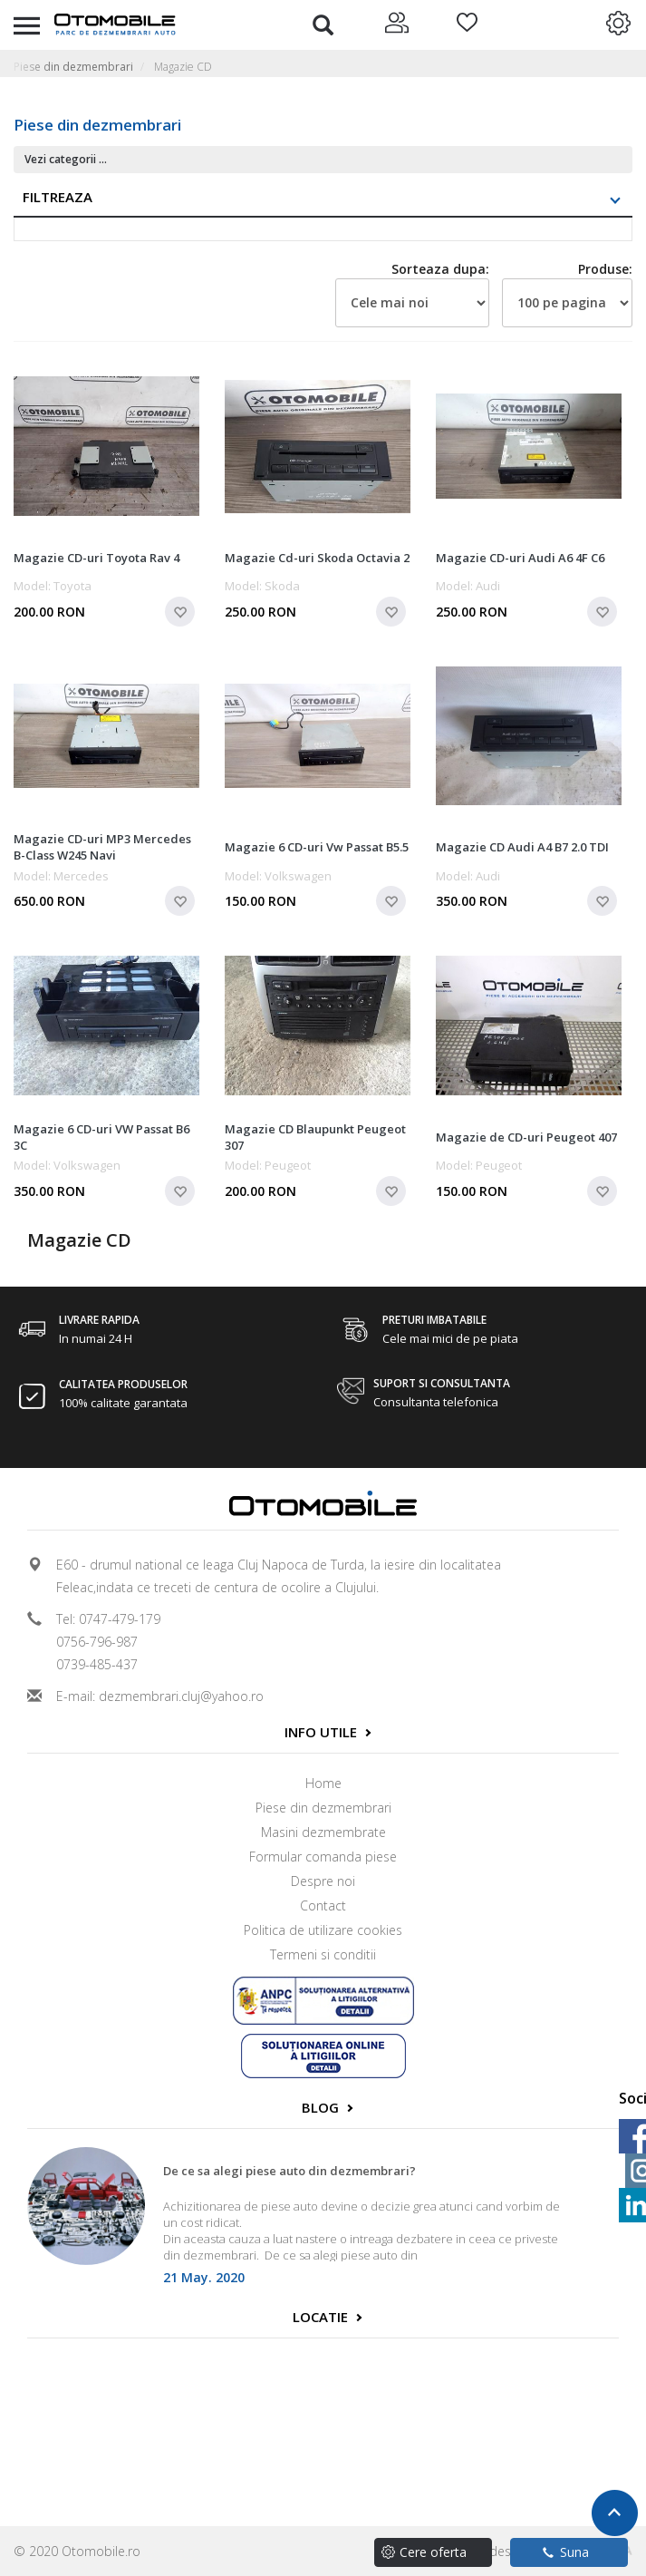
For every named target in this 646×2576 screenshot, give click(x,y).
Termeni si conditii (323, 1954)
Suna (566, 2552)
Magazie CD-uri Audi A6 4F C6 (520, 557)
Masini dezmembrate (323, 1832)
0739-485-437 (97, 1664)
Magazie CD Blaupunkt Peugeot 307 (315, 1137)
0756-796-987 (97, 1641)
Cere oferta (433, 2552)
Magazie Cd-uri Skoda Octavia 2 (317, 557)
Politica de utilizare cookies (323, 1930)
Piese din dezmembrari (73, 66)
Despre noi (323, 1881)
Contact (323, 1905)
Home (323, 1783)
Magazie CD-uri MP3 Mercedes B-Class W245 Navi (102, 847)
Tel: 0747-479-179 (108, 1619)
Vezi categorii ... (65, 159)
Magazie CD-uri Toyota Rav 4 (96, 557)
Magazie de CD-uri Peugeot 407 (526, 1137)
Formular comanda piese (323, 1856)
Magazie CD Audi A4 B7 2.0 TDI (522, 847)
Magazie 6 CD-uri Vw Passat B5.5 (317, 847)
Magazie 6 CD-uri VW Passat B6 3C (101, 1137)
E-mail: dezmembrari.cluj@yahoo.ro (160, 1696)
